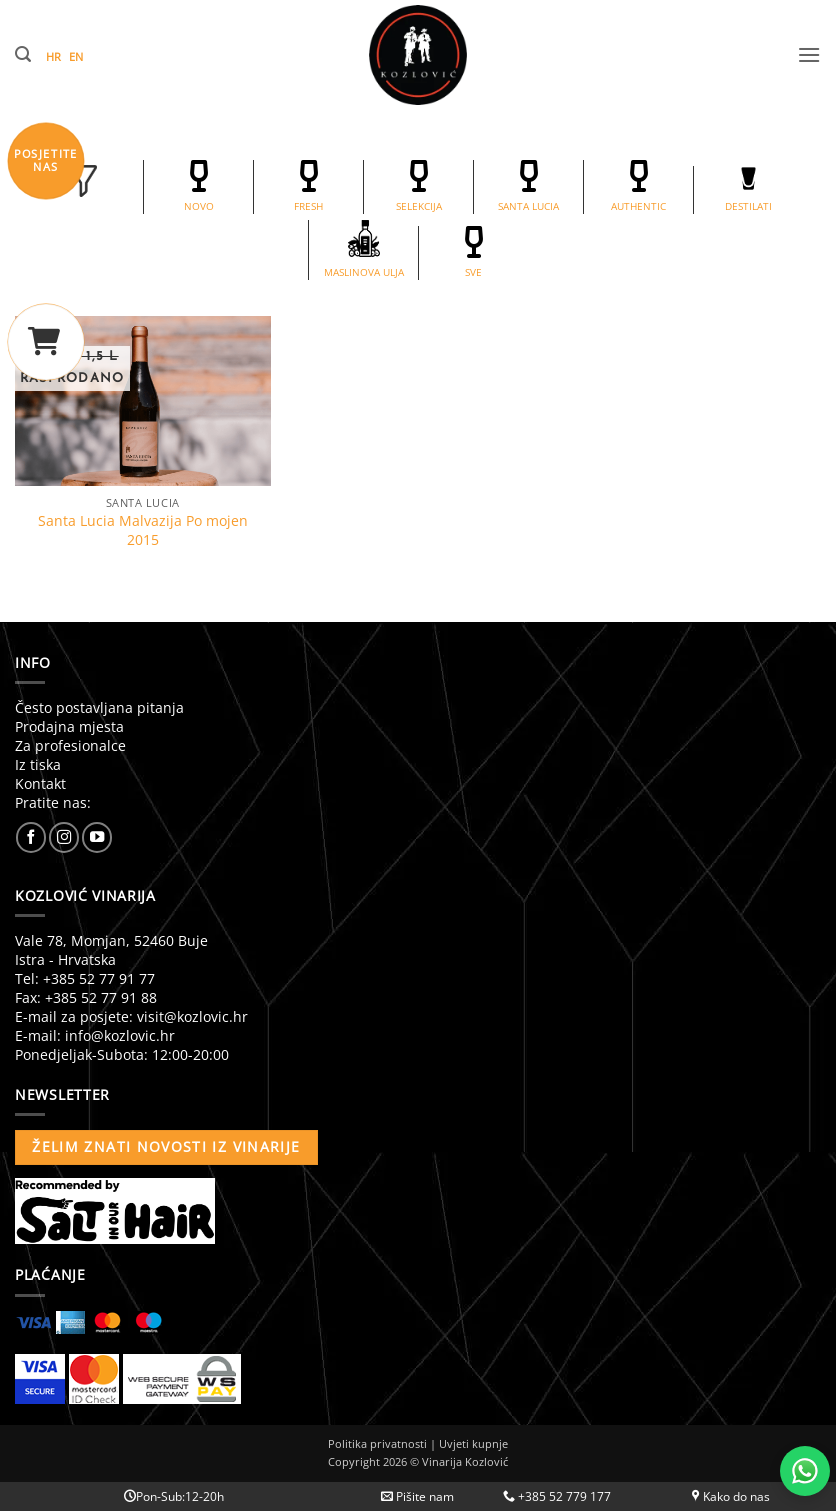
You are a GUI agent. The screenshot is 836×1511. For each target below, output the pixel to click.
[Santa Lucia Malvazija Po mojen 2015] (143, 401)
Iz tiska (38, 764)
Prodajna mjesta (69, 726)
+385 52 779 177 (557, 1496)
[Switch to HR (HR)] (57, 57)
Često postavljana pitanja (99, 707)
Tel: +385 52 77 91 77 (85, 978)
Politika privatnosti (377, 1443)
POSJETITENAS (46, 160)
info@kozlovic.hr (120, 1035)
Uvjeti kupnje (473, 1443)
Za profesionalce (70, 745)
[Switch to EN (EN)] (80, 57)
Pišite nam (417, 1496)
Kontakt (40, 783)
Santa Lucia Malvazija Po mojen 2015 (143, 530)
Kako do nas (731, 1496)
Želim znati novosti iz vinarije (166, 1146)
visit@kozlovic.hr (192, 1016)
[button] (23, 54)
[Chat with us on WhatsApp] (805, 1471)
